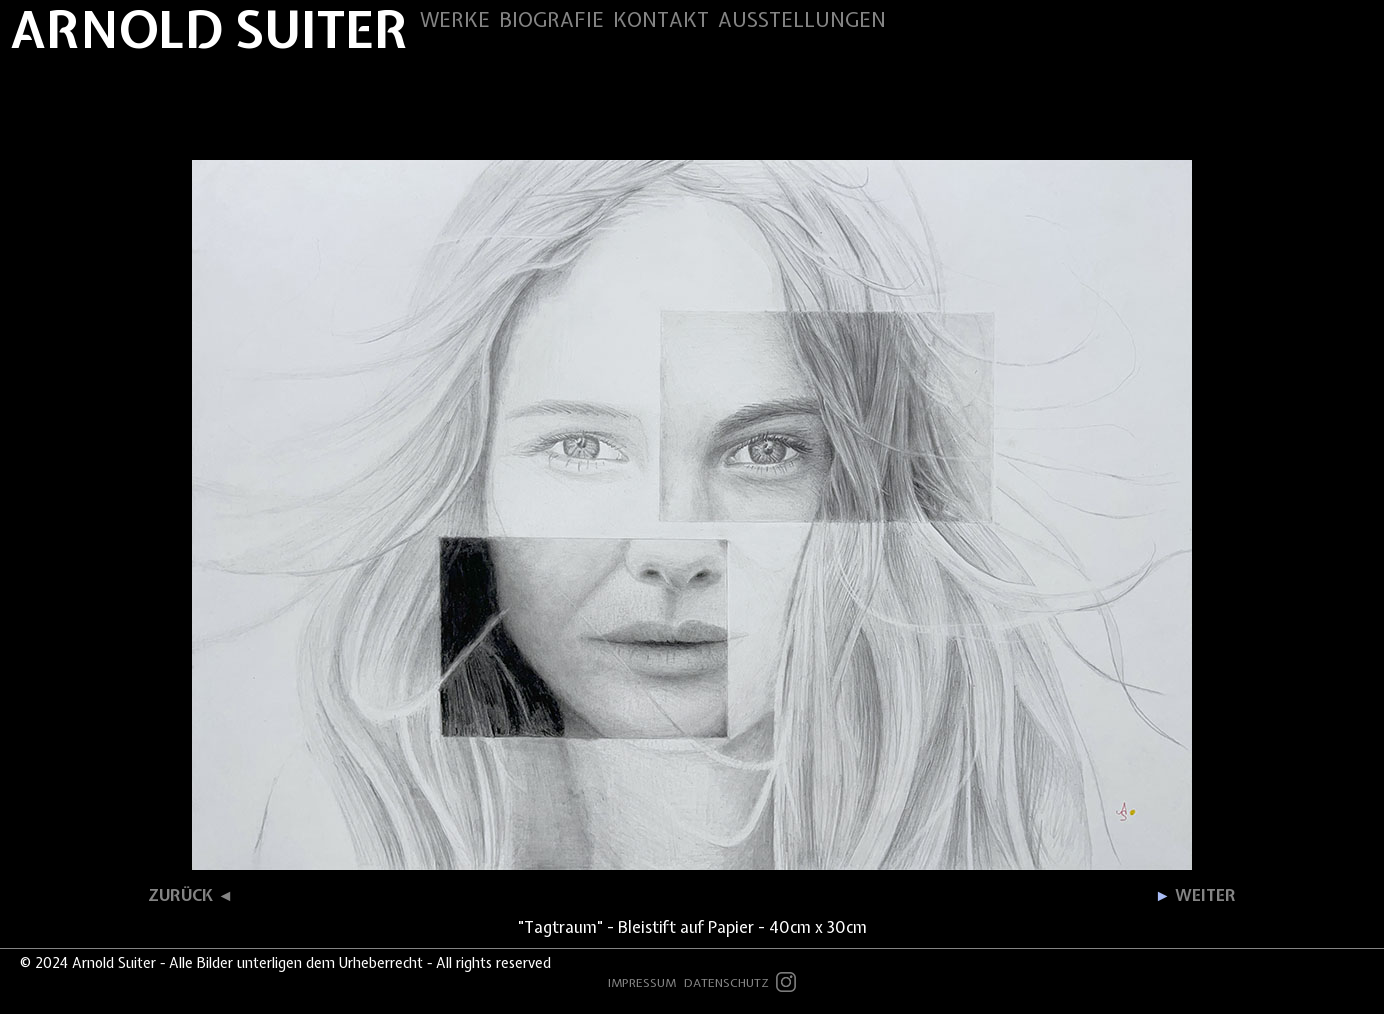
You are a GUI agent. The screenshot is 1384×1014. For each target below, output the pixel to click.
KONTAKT (661, 19)
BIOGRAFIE (551, 19)
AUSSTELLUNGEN (802, 19)
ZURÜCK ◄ (190, 895)
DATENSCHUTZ (726, 983)
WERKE (455, 19)
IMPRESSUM (642, 983)
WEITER (1195, 895)
